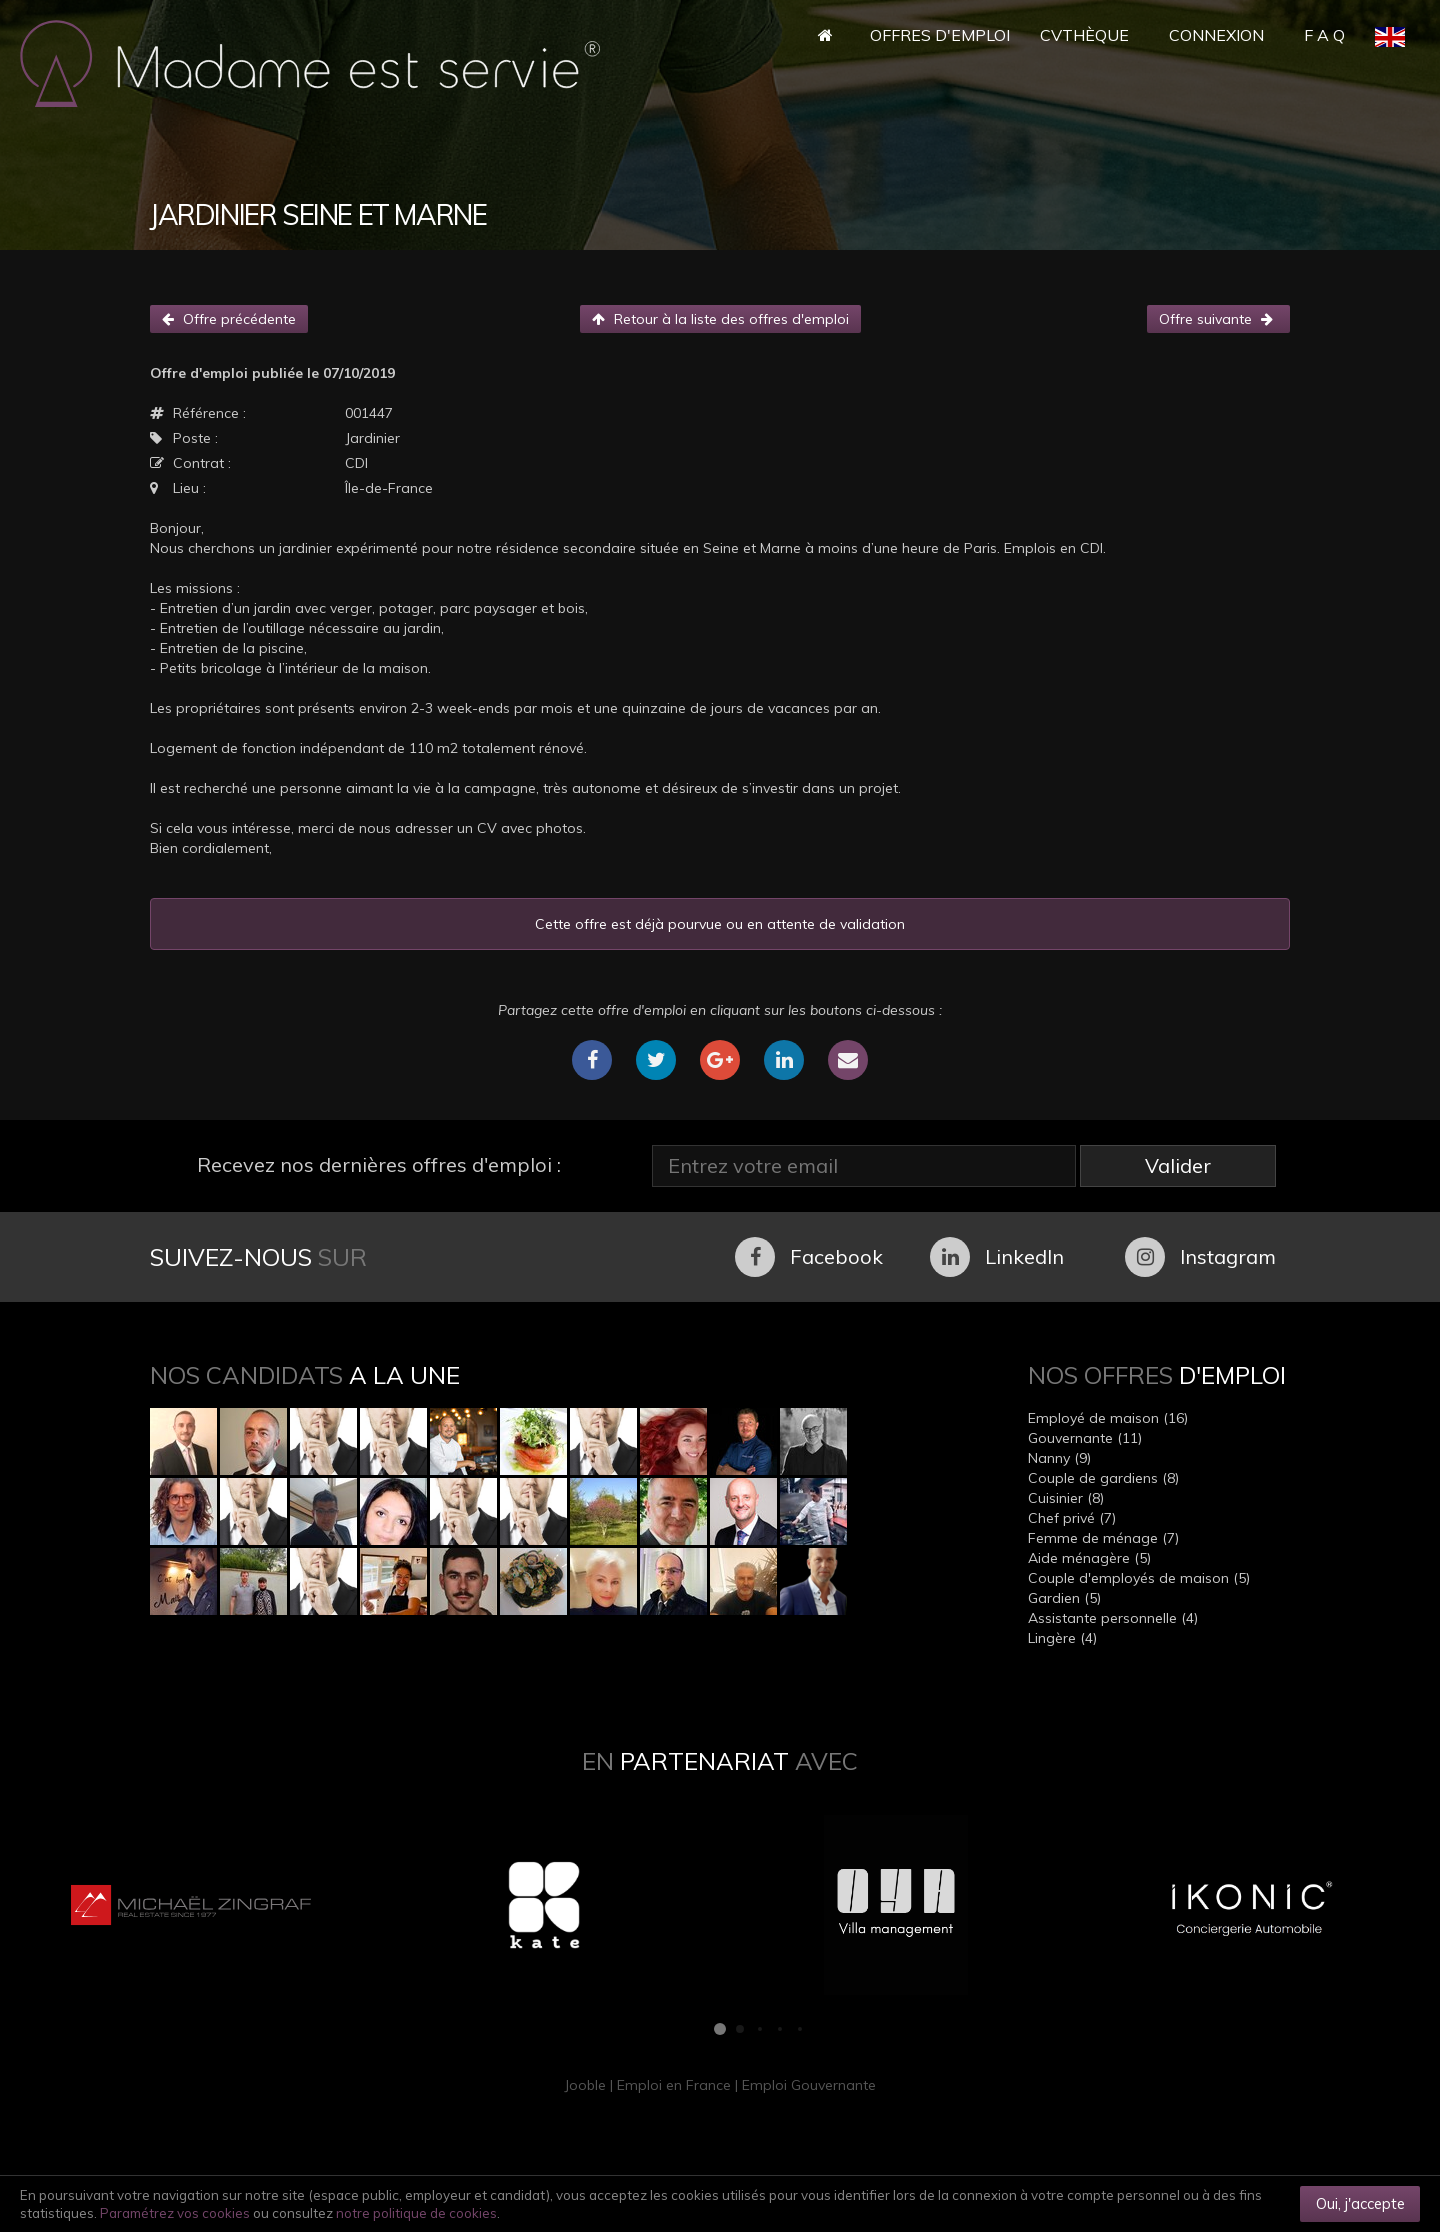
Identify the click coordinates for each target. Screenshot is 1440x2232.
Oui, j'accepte (1360, 2203)
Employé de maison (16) (1108, 1418)
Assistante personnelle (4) (1113, 1618)
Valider (1178, 1165)
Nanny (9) (1059, 1458)
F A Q (1324, 35)
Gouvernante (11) (1085, 1438)
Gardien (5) (1064, 1598)
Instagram (1200, 1257)
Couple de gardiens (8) (1103, 1478)
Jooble (585, 2085)
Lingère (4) (1062, 1638)
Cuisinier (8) (1066, 1498)
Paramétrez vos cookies (175, 2213)
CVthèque (1084, 35)
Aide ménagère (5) (1089, 1558)
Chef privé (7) (1072, 1518)
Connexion (1216, 35)
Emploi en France (674, 2085)
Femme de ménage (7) (1103, 1538)
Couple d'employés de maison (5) (1139, 1578)
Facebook (809, 1257)
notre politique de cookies (416, 2213)
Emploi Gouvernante (809, 2085)
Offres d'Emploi (940, 35)
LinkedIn (997, 1257)
